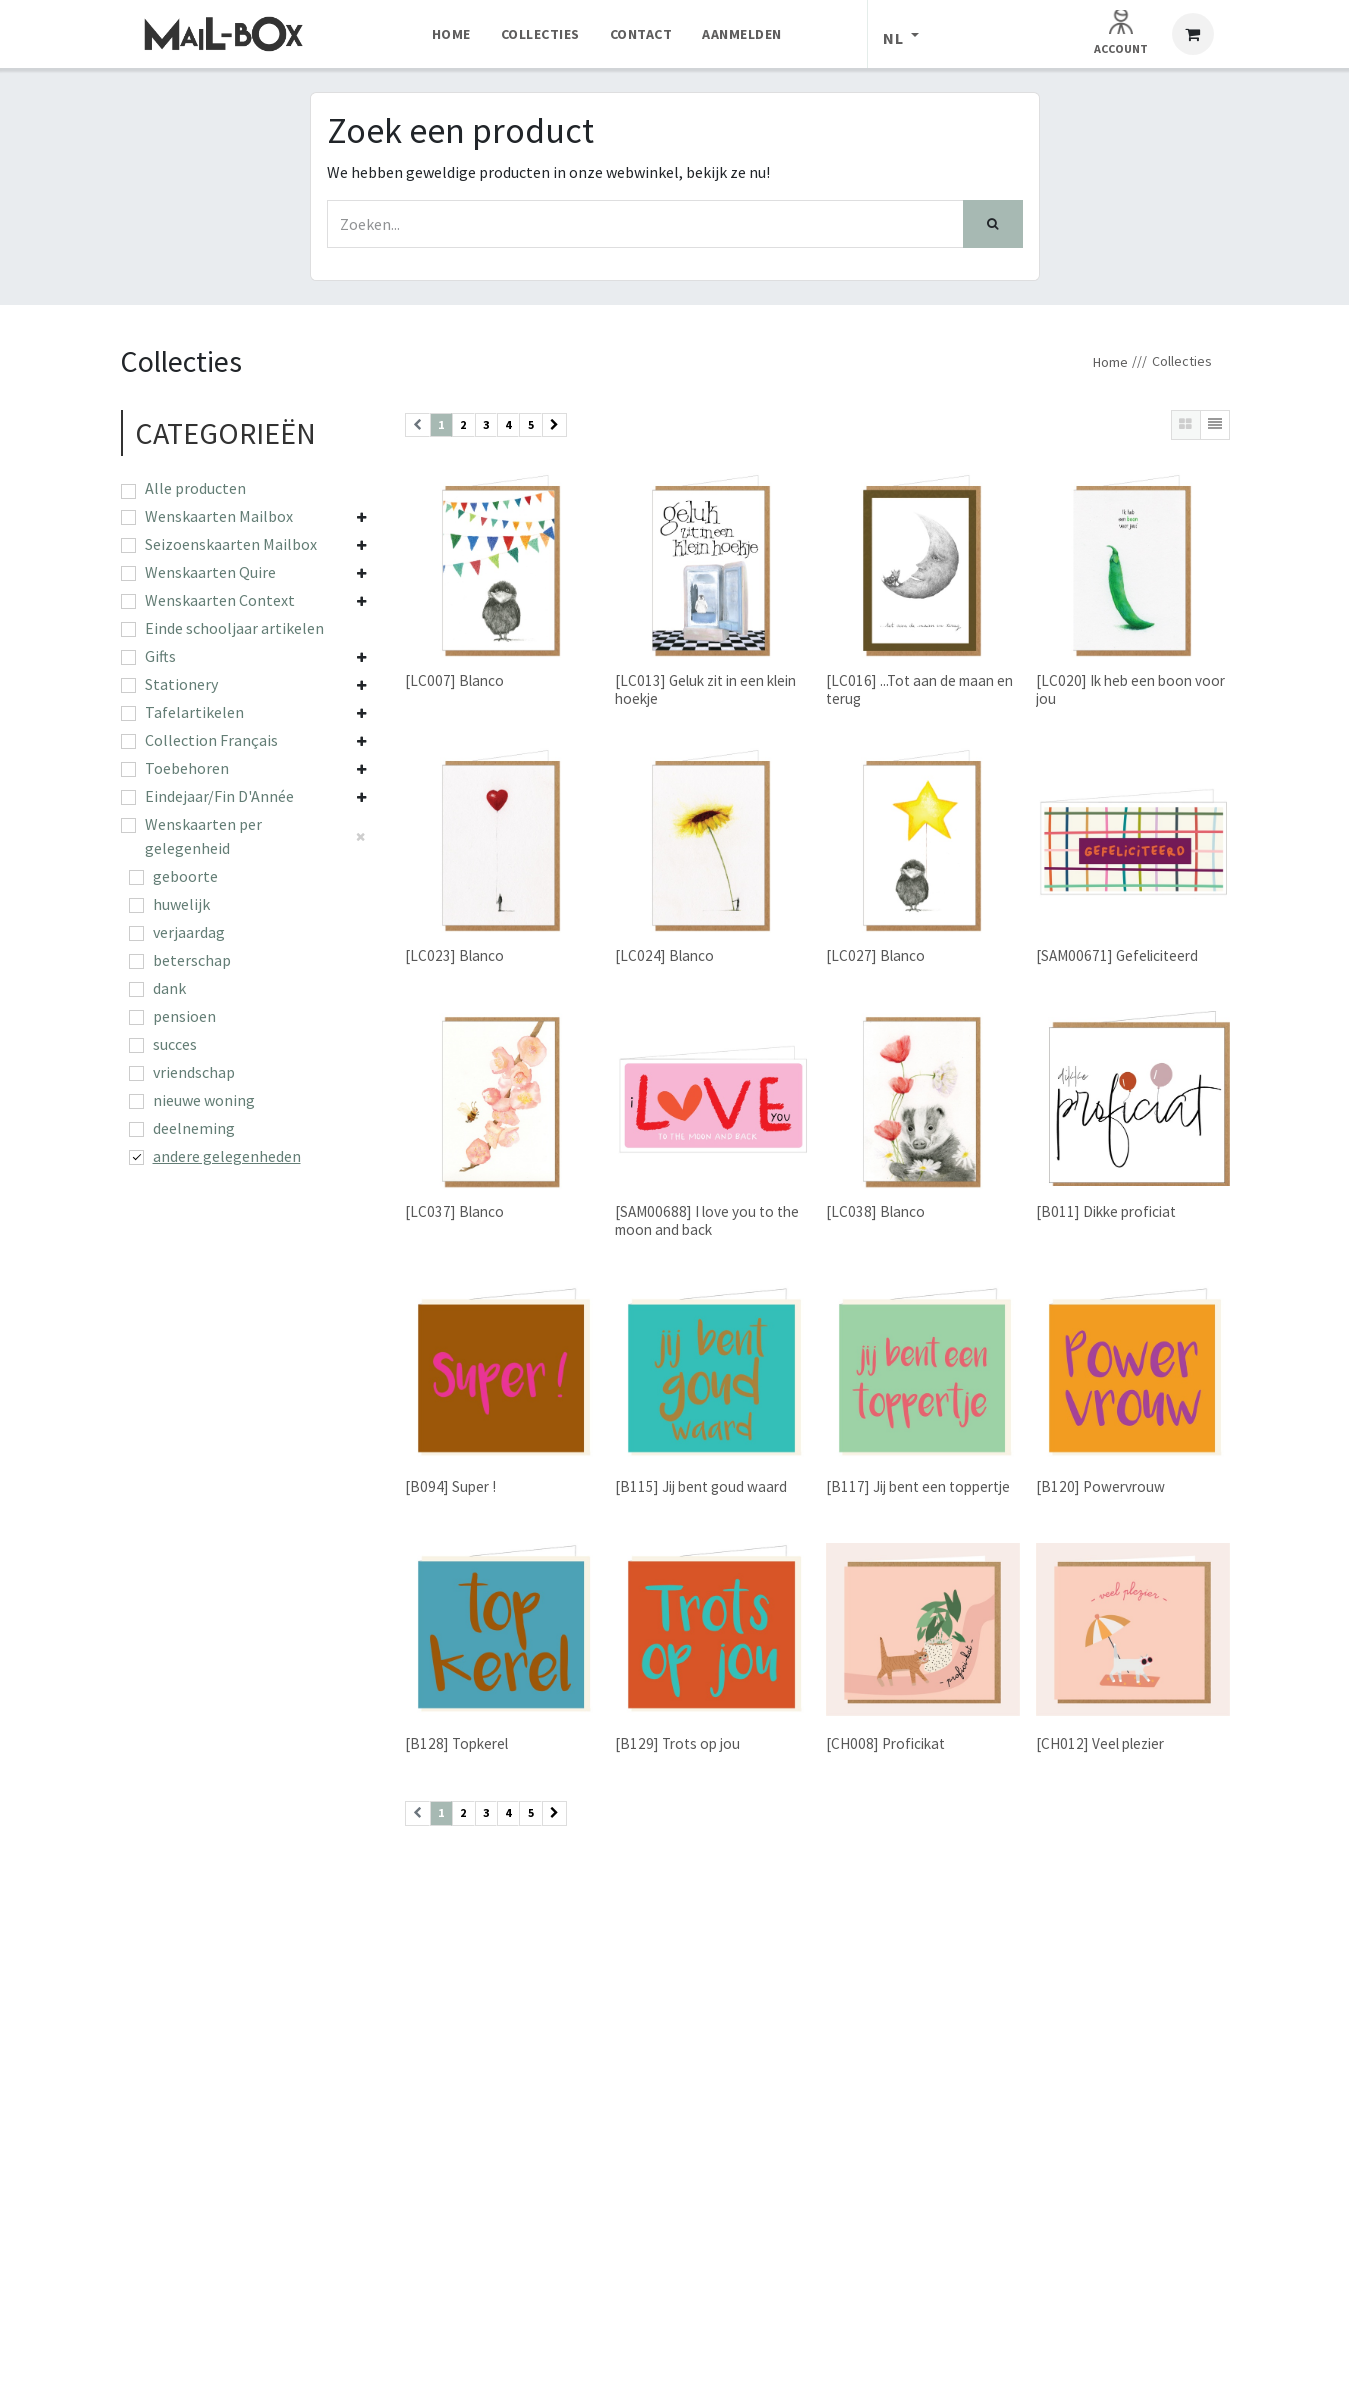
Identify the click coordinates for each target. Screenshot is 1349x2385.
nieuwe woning (204, 1100)
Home (1110, 362)
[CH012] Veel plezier (1099, 1743)
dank (169, 988)
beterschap (192, 960)
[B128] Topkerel (456, 1743)
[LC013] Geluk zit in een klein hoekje (705, 689)
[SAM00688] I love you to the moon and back (707, 1221)
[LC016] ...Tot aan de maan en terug (918, 689)
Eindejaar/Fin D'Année (219, 796)
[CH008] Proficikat (884, 1743)
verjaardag (189, 932)
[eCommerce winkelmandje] (1193, 34)
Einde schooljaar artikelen (234, 628)
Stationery (181, 684)
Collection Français (211, 740)
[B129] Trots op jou (677, 1743)
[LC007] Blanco (454, 680)
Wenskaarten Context (220, 600)
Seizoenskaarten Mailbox (231, 544)
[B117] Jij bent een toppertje (917, 1486)
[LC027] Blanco (874, 955)
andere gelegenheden (227, 1156)
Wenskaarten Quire (210, 572)
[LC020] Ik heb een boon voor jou (1129, 689)
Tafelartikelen (194, 712)
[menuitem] (451, 34)
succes (175, 1044)
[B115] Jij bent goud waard (701, 1486)
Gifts (160, 656)
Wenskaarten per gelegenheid (203, 836)
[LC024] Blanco (664, 955)
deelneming (194, 1128)
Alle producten (195, 488)
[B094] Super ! (450, 1486)
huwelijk (181, 904)
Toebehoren (187, 768)
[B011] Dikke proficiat (1105, 1212)
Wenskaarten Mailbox (219, 516)
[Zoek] (993, 224)
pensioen (184, 1016)
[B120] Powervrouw (1099, 1486)
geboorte (185, 876)
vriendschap (194, 1072)
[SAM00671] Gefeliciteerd (1116, 955)
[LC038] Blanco (874, 1212)
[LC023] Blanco (454, 955)
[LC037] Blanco (454, 1212)
